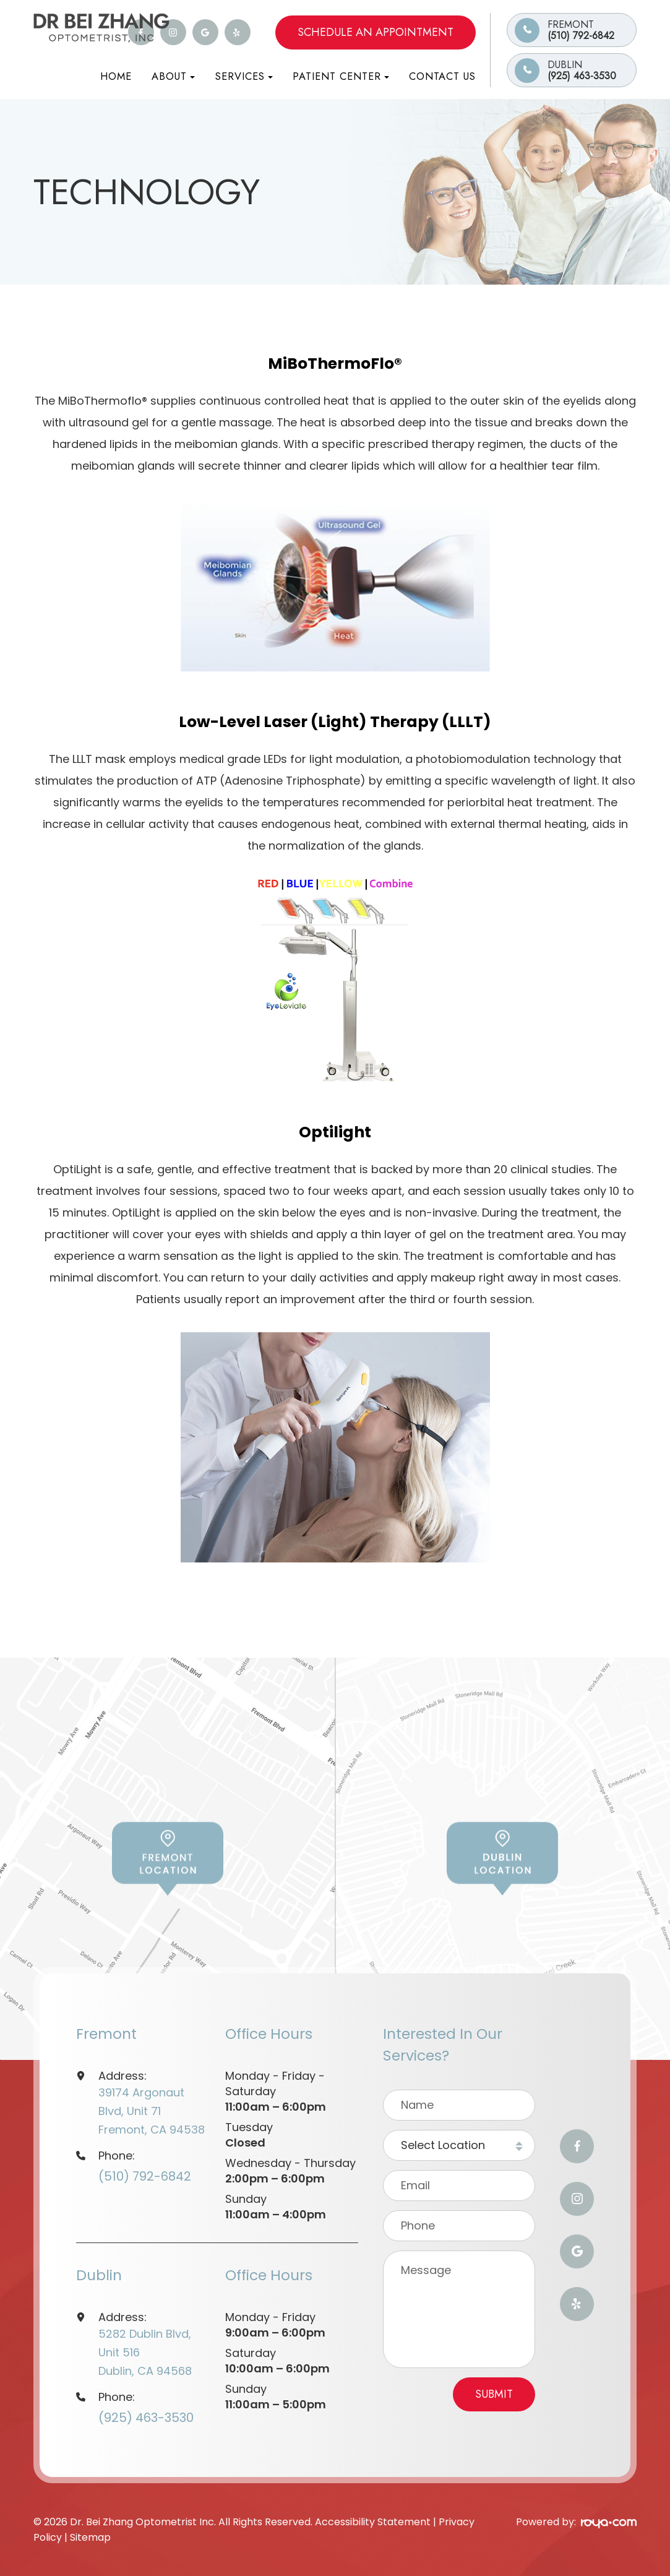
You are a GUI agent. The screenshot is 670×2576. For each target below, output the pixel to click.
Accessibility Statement (373, 2522)
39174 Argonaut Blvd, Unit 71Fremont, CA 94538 (151, 2111)
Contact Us (442, 76)
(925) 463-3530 (592, 70)
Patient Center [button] (341, 76)
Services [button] (244, 76)
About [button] (173, 76)
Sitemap (90, 2537)
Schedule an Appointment (375, 32)
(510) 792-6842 (592, 30)
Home (116, 76)
